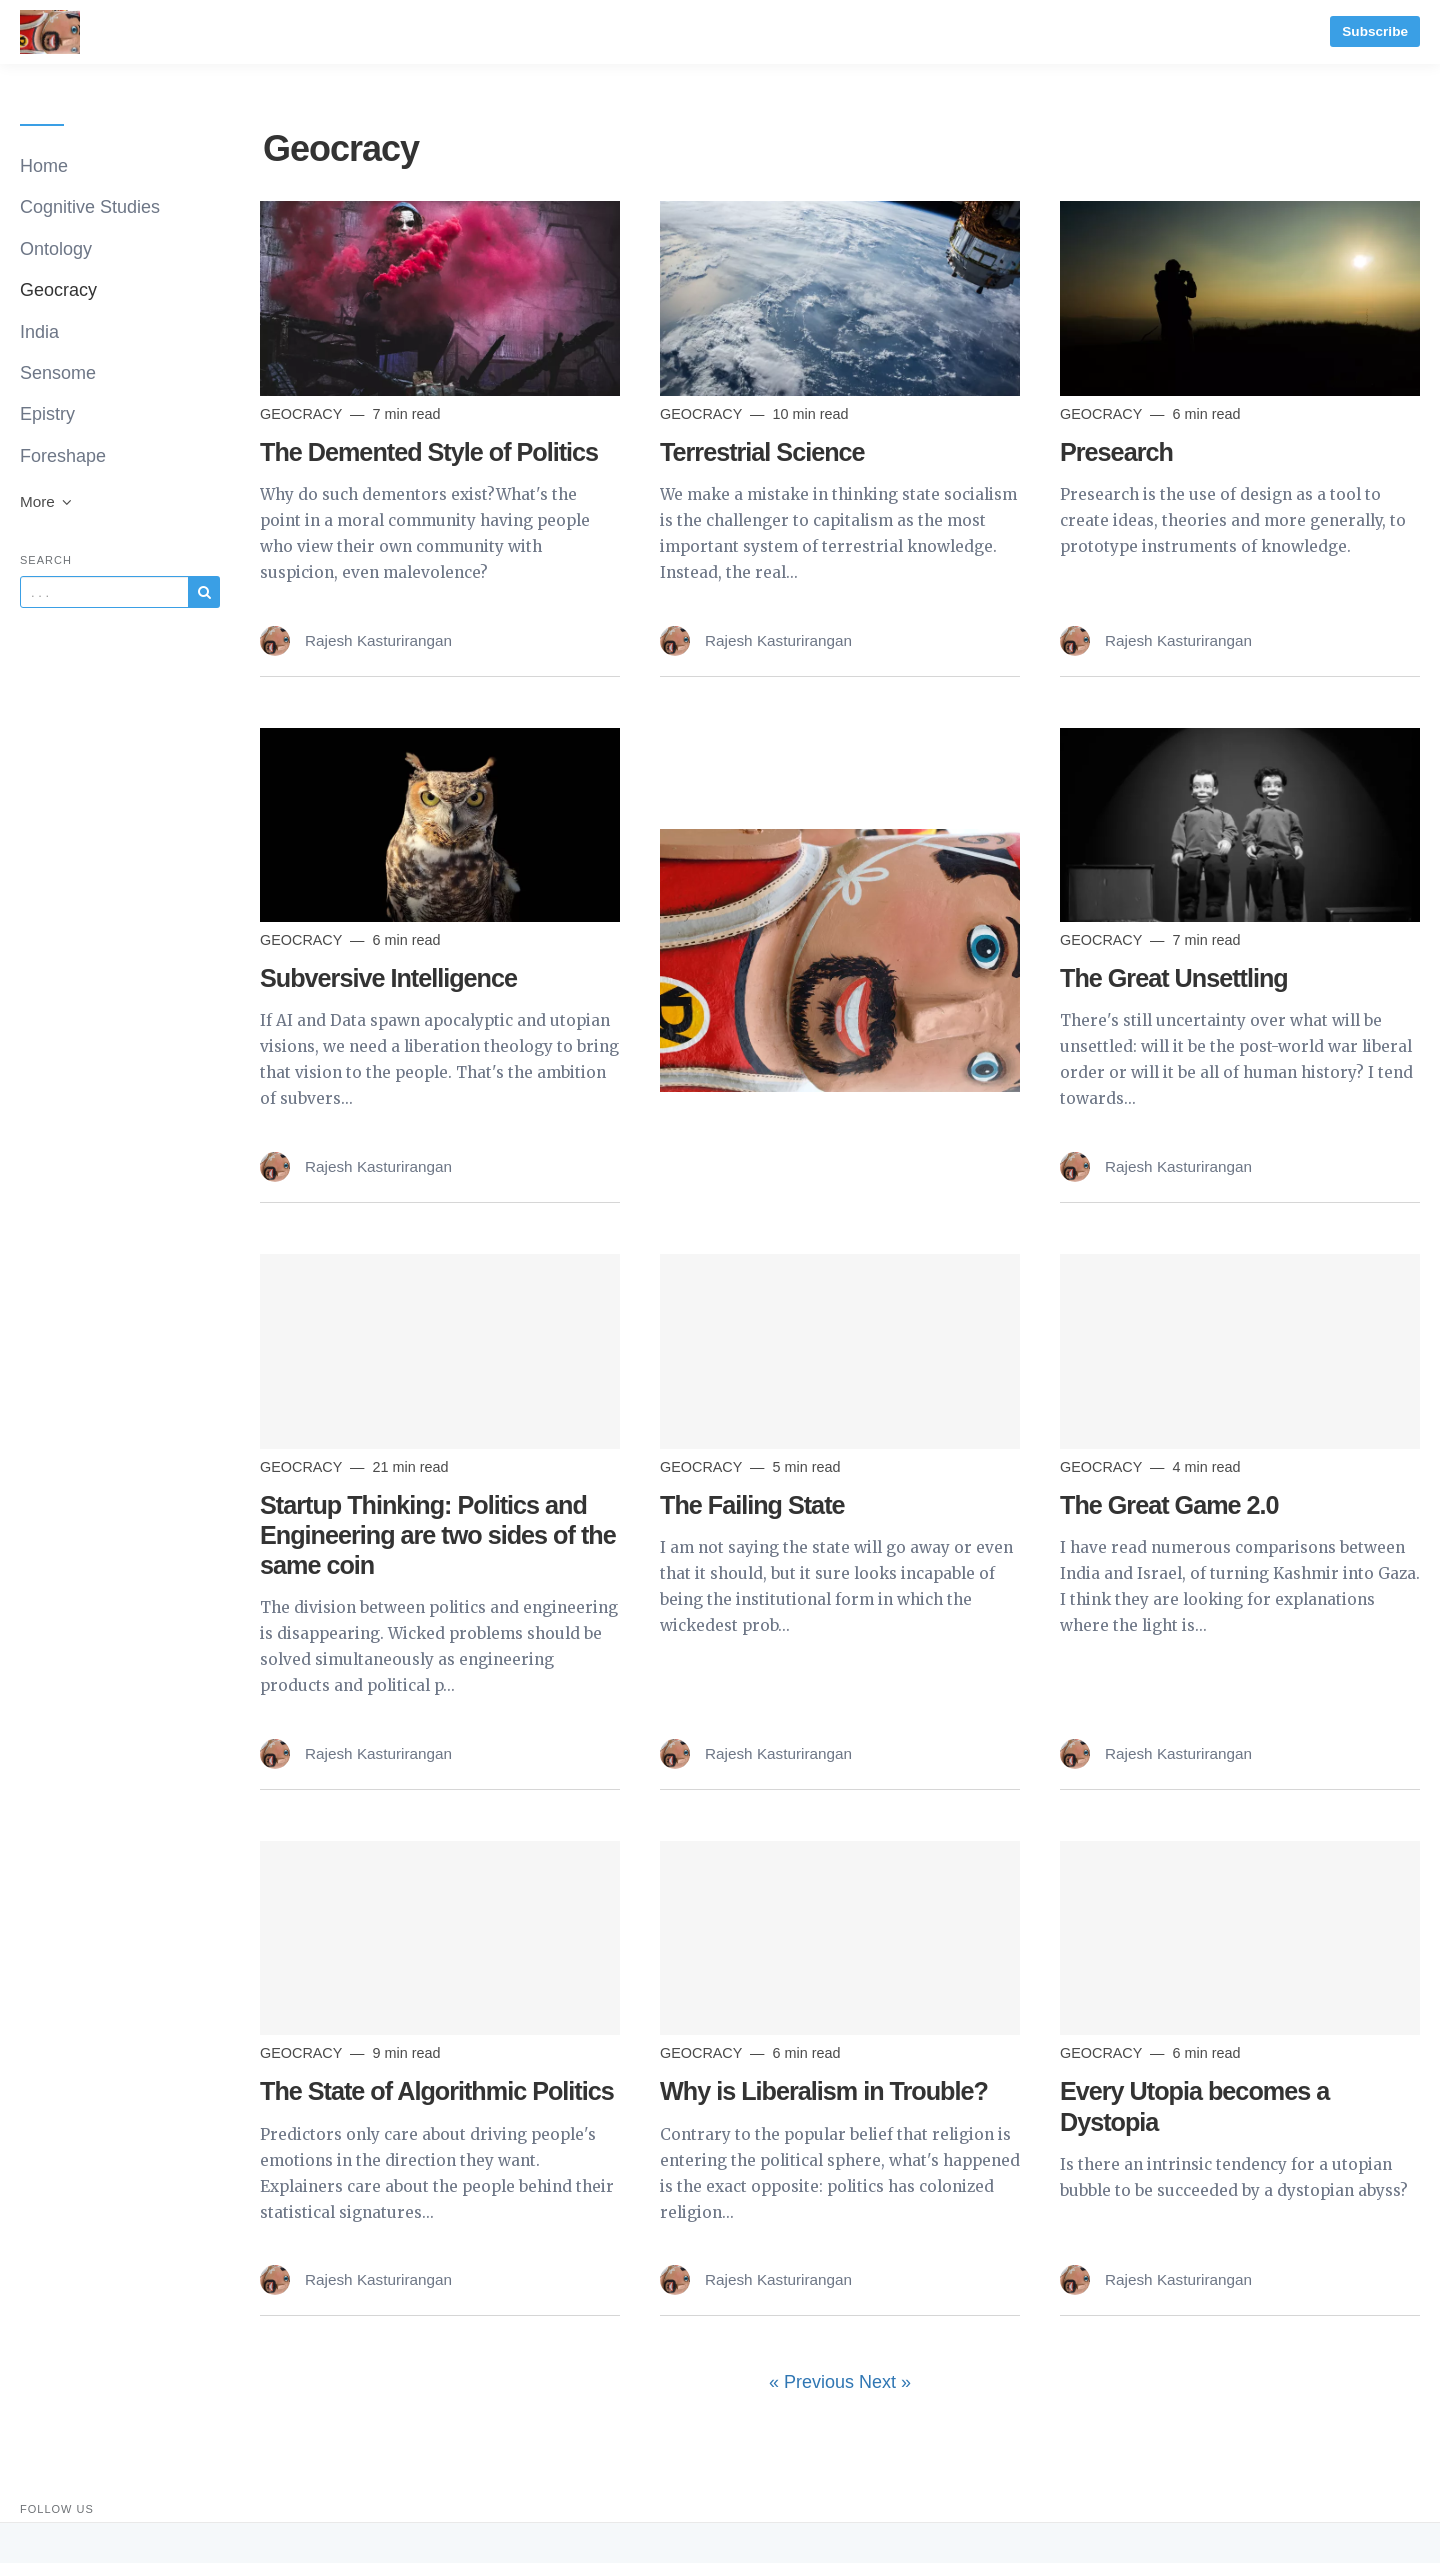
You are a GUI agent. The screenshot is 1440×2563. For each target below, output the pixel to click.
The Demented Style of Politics (429, 452)
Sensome (58, 373)
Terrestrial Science (762, 452)
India (39, 332)
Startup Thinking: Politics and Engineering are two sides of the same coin (438, 1535)
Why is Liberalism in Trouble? (824, 2091)
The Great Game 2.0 (1169, 1505)
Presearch (1116, 452)
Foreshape (63, 456)
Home (44, 166)
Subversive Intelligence (388, 978)
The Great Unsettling (1174, 978)
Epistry (47, 414)
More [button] (47, 501)
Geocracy (58, 290)
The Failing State (752, 1505)
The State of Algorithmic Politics (437, 2091)
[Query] (104, 592)
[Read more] (440, 298)
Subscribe (1375, 31)
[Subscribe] (204, 592)
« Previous (814, 2382)
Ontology (56, 249)
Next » (885, 2382)
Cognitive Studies (90, 207)
